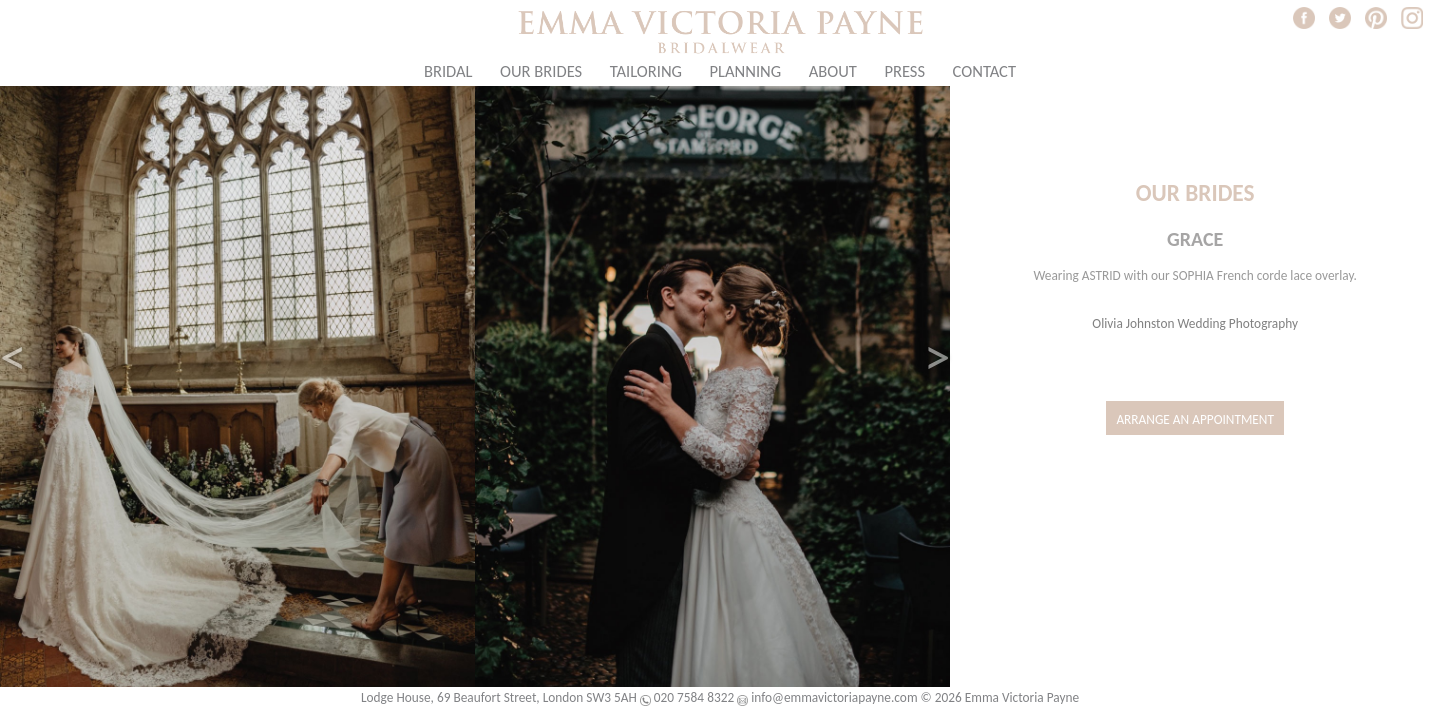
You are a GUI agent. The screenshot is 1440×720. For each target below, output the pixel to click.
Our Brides (541, 71)
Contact (985, 71)
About (833, 71)
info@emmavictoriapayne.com (834, 697)
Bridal (448, 71)
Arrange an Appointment (1195, 419)
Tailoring (646, 71)
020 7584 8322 (694, 697)
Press (904, 71)
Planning (746, 71)
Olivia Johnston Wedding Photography (1195, 323)
